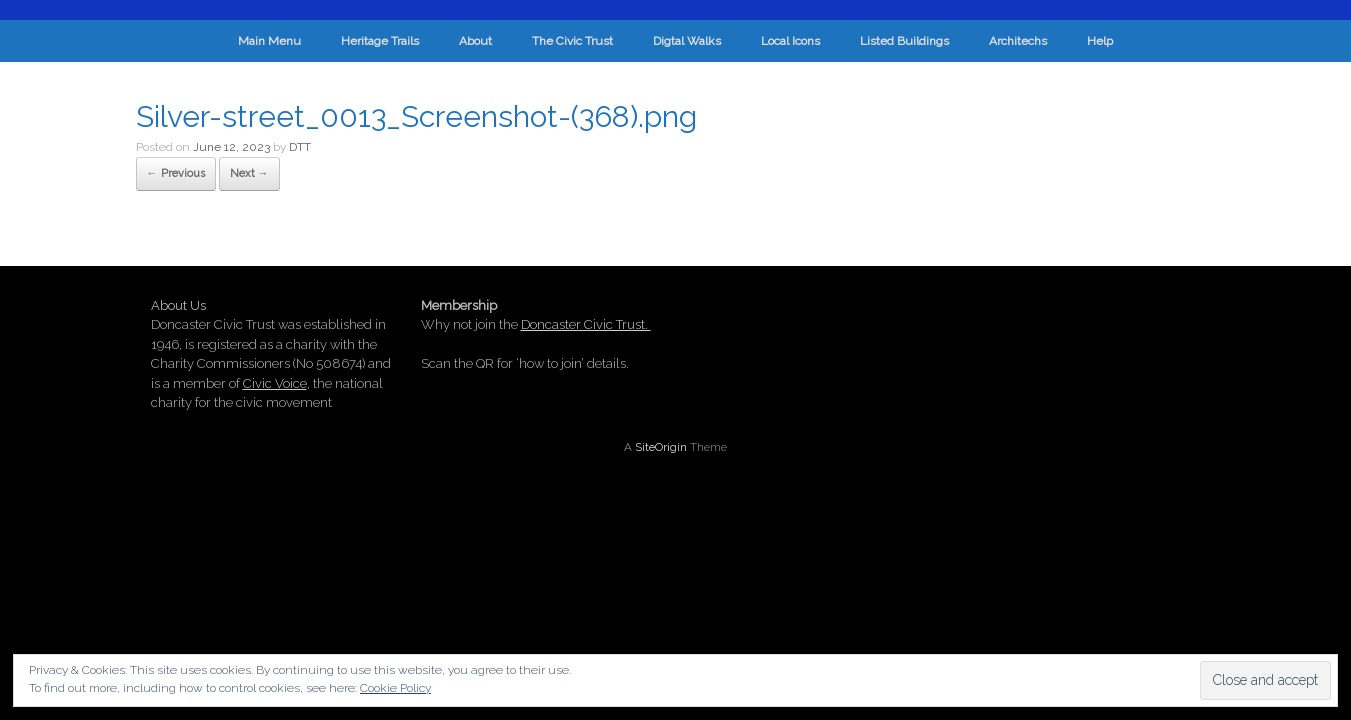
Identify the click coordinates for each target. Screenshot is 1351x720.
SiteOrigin (661, 447)
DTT (300, 147)
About (475, 41)
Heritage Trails (380, 41)
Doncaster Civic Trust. (586, 324)
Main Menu (269, 41)
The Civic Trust (572, 41)
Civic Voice (275, 383)
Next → (249, 173)
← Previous (176, 173)
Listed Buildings (904, 41)
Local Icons (790, 41)
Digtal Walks (687, 41)
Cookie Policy (395, 688)
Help (1100, 41)
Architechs (1018, 41)
